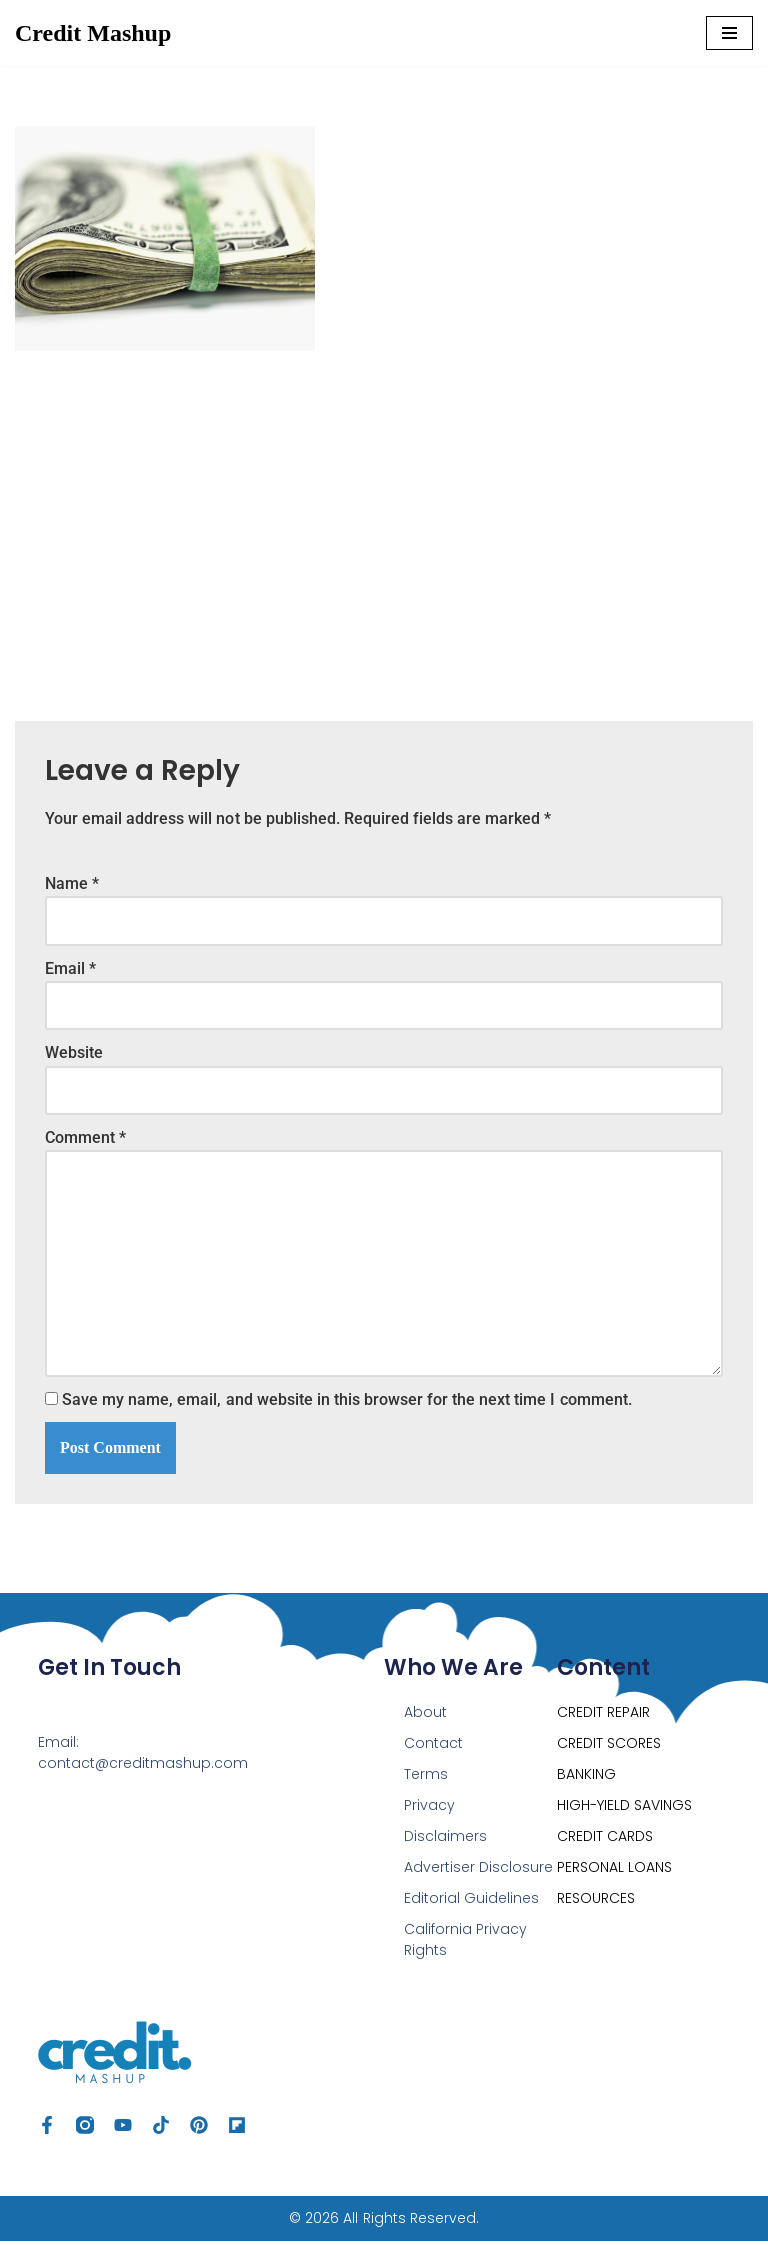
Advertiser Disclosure (478, 1871)
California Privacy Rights (465, 1943)
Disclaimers (445, 1840)
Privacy (429, 1809)
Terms (426, 1778)
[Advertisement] (384, 521)
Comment (85, 1139)
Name (72, 883)
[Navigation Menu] (729, 33)
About (425, 1716)
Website (74, 1054)
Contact (433, 1747)
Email (70, 968)
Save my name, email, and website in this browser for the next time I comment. (346, 1403)
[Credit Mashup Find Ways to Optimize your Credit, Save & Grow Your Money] (93, 33)
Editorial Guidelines (471, 1902)
